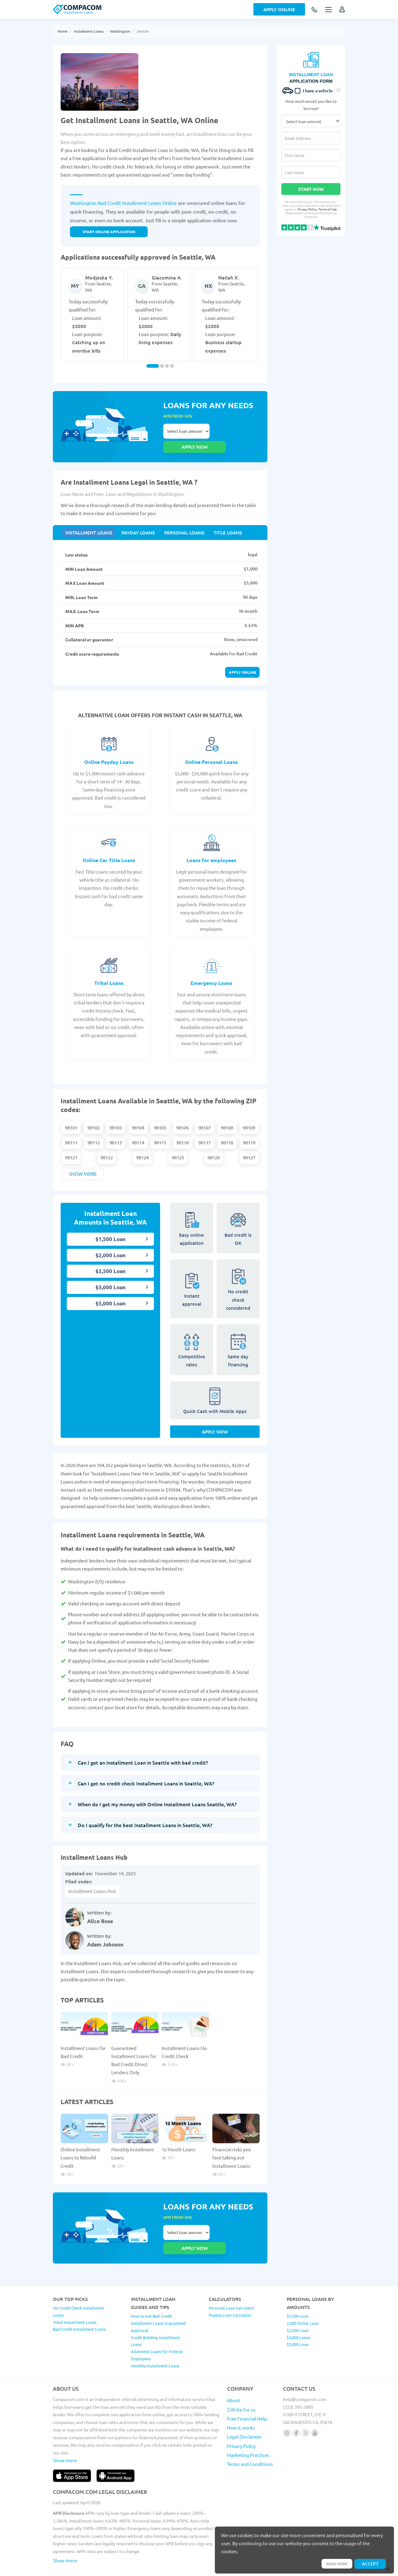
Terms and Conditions (250, 2441)
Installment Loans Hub (92, 1883)
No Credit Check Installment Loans (78, 2289)
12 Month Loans (179, 2141)
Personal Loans (177, 518)
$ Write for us (241, 2387)
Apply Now (215, 1423)
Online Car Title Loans (109, 847)
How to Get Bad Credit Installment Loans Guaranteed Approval (158, 2300)
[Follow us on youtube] (315, 2410)
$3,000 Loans (298, 2314)
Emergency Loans (211, 970)
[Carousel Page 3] (167, 366)
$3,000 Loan (110, 1274)
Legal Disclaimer (244, 2414)
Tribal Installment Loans (75, 2299)
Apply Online (279, 9)
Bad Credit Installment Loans (79, 2306)
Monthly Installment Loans (155, 2343)
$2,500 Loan (110, 1258)
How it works (241, 2405)
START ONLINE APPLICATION (109, 231)
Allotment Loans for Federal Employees (157, 2332)
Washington (120, 31)
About (233, 2377)
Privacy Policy (307, 209)
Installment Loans (89, 31)
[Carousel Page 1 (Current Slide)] (152, 366)
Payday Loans (134, 518)
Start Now (311, 189)
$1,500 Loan (110, 1226)
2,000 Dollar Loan (303, 2300)
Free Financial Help (247, 2396)
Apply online (242, 659)
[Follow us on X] (305, 2410)
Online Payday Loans (109, 749)
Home (62, 31)
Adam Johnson (105, 1936)
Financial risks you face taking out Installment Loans (231, 2149)
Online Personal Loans (211, 749)
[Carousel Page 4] (172, 366)
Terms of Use (327, 209)
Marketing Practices (248, 2432)
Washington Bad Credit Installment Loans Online (123, 203)
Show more (83, 1161)
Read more (334, 2562)
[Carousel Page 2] (162, 366)
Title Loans (218, 518)
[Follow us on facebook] (296, 2410)
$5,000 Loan (110, 1290)
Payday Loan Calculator (230, 2292)
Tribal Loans (108, 970)
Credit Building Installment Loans (155, 2318)
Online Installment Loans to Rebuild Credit (80, 2149)
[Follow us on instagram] (287, 2410)
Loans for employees (211, 847)
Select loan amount (186, 431)
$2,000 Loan (110, 1242)
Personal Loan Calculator (232, 2285)
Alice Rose (100, 1912)
